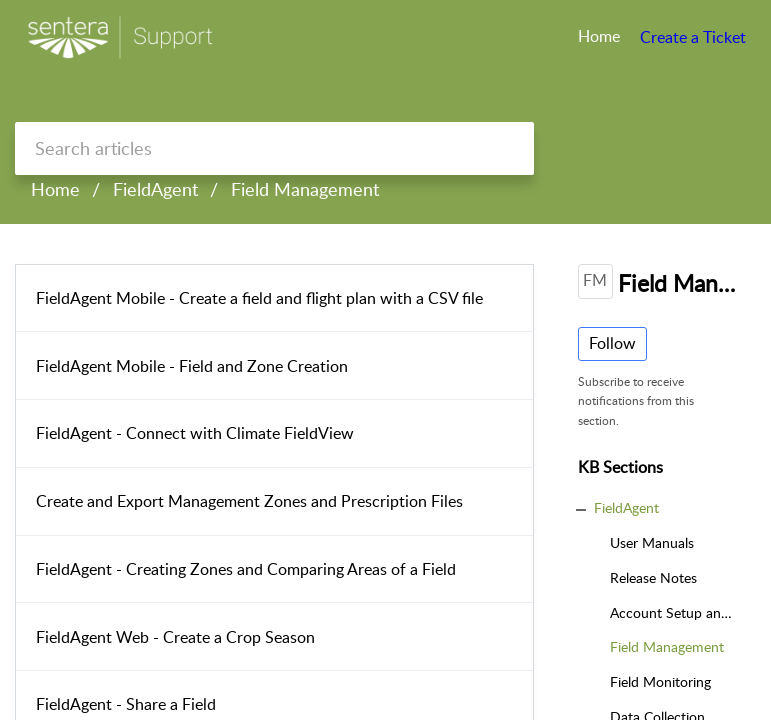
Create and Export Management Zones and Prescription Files (249, 501)
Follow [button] (612, 343)
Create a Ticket (693, 37)
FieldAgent (155, 189)
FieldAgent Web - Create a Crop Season (175, 637)
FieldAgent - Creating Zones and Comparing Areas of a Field (246, 569)
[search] (274, 148)
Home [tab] (599, 36)
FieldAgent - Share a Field (126, 704)
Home (55, 189)
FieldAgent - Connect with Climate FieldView (195, 433)
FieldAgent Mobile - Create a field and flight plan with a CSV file (259, 298)
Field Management (305, 189)
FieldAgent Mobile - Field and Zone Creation (192, 366)
